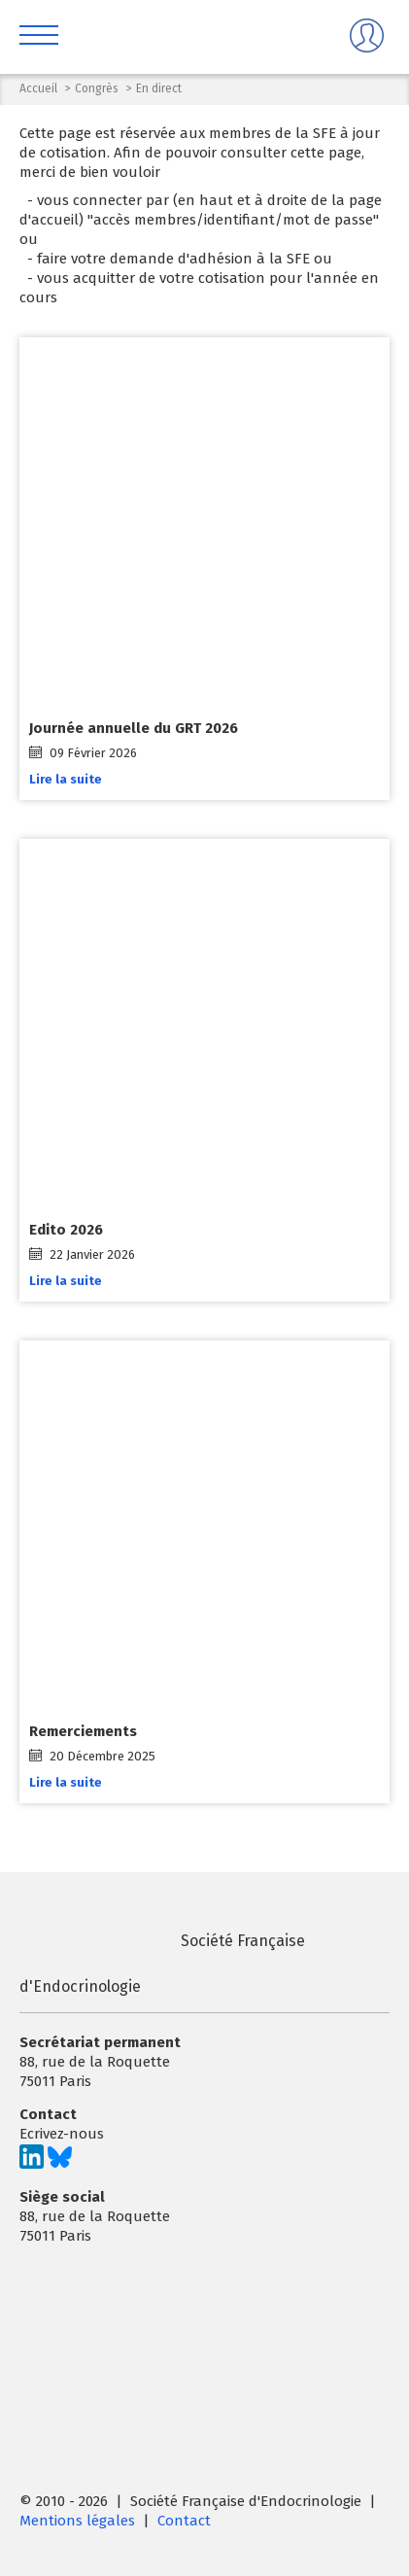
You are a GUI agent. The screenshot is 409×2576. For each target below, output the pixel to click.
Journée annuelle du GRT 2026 (133, 728)
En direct (159, 88)
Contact (184, 2520)
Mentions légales (77, 2520)
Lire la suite (65, 779)
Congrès (97, 88)
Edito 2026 (66, 1230)
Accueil (38, 88)
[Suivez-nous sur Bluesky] (60, 2164)
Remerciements (83, 1732)
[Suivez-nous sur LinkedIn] (31, 2164)
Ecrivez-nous (61, 2133)
